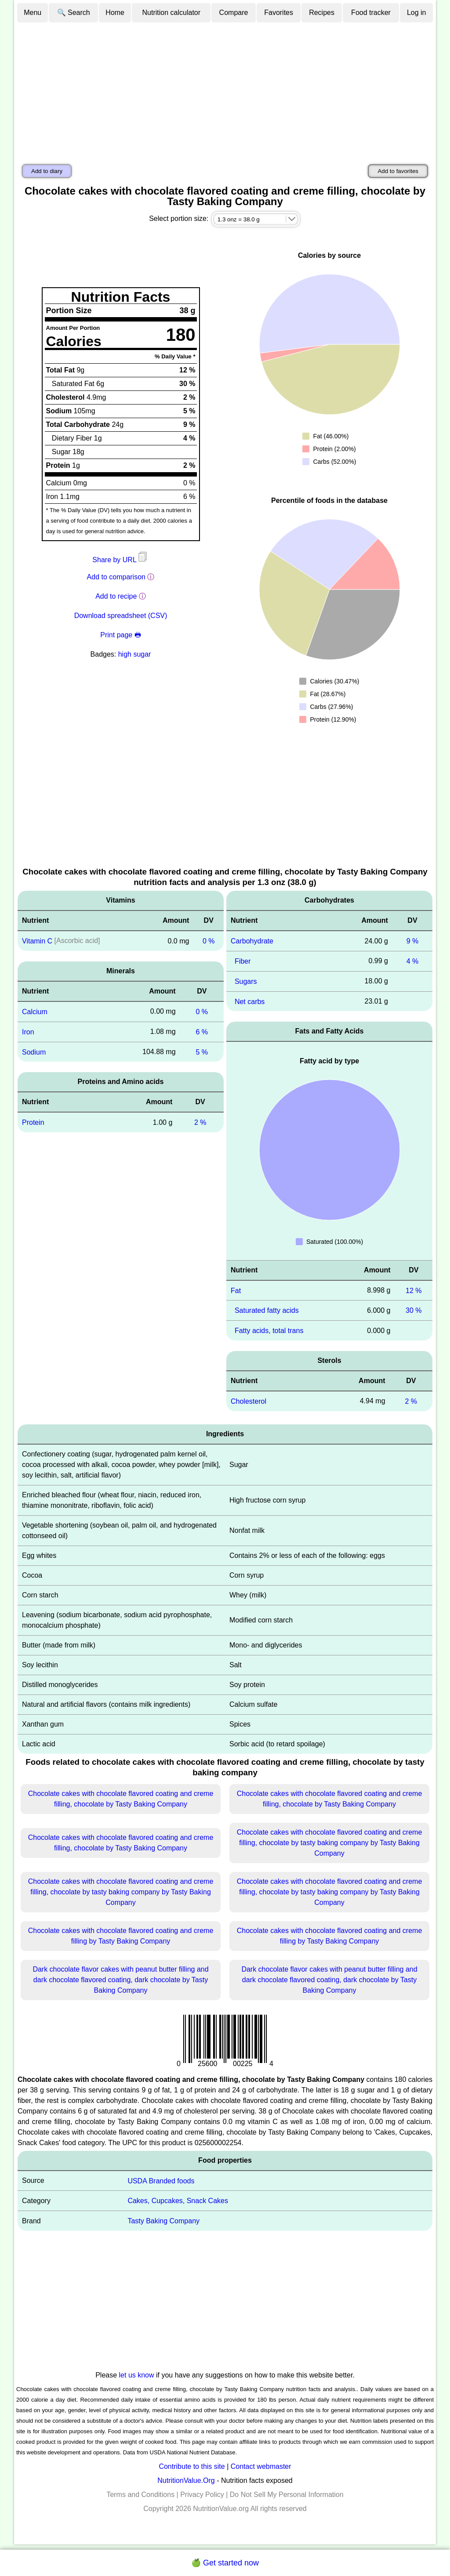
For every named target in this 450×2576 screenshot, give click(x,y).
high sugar (134, 654)
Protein (33, 1122)
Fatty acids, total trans (269, 1330)
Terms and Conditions (140, 2494)
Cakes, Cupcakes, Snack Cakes (177, 2200)
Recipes (321, 12)
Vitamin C (37, 941)
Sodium (34, 1051)
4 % (412, 961)
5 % (202, 1051)
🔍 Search (73, 12)
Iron (28, 1032)
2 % (200, 1122)
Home (114, 12)
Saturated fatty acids (267, 1310)
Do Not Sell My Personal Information (287, 2494)
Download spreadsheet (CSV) (120, 615)
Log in (416, 12)
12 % (413, 1290)
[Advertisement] (225, 89)
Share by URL (120, 560)
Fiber (242, 961)
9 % (412, 941)
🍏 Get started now (225, 2562)
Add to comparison (116, 577)
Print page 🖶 (120, 635)
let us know (136, 2375)
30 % (413, 1310)
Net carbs (250, 1001)
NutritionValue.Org (185, 2480)
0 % (209, 941)
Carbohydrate (252, 941)
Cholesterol (248, 1401)
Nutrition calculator (171, 12)
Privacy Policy (202, 2494)
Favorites (278, 12)
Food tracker (371, 12)
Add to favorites (397, 171)
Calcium (34, 1011)
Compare (233, 12)
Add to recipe (116, 596)
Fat (236, 1290)
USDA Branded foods (160, 2180)
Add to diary (46, 171)
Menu (32, 12)
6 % (202, 1032)
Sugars (246, 981)
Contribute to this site (192, 2466)
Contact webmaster (261, 2466)
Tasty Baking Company (163, 2221)
